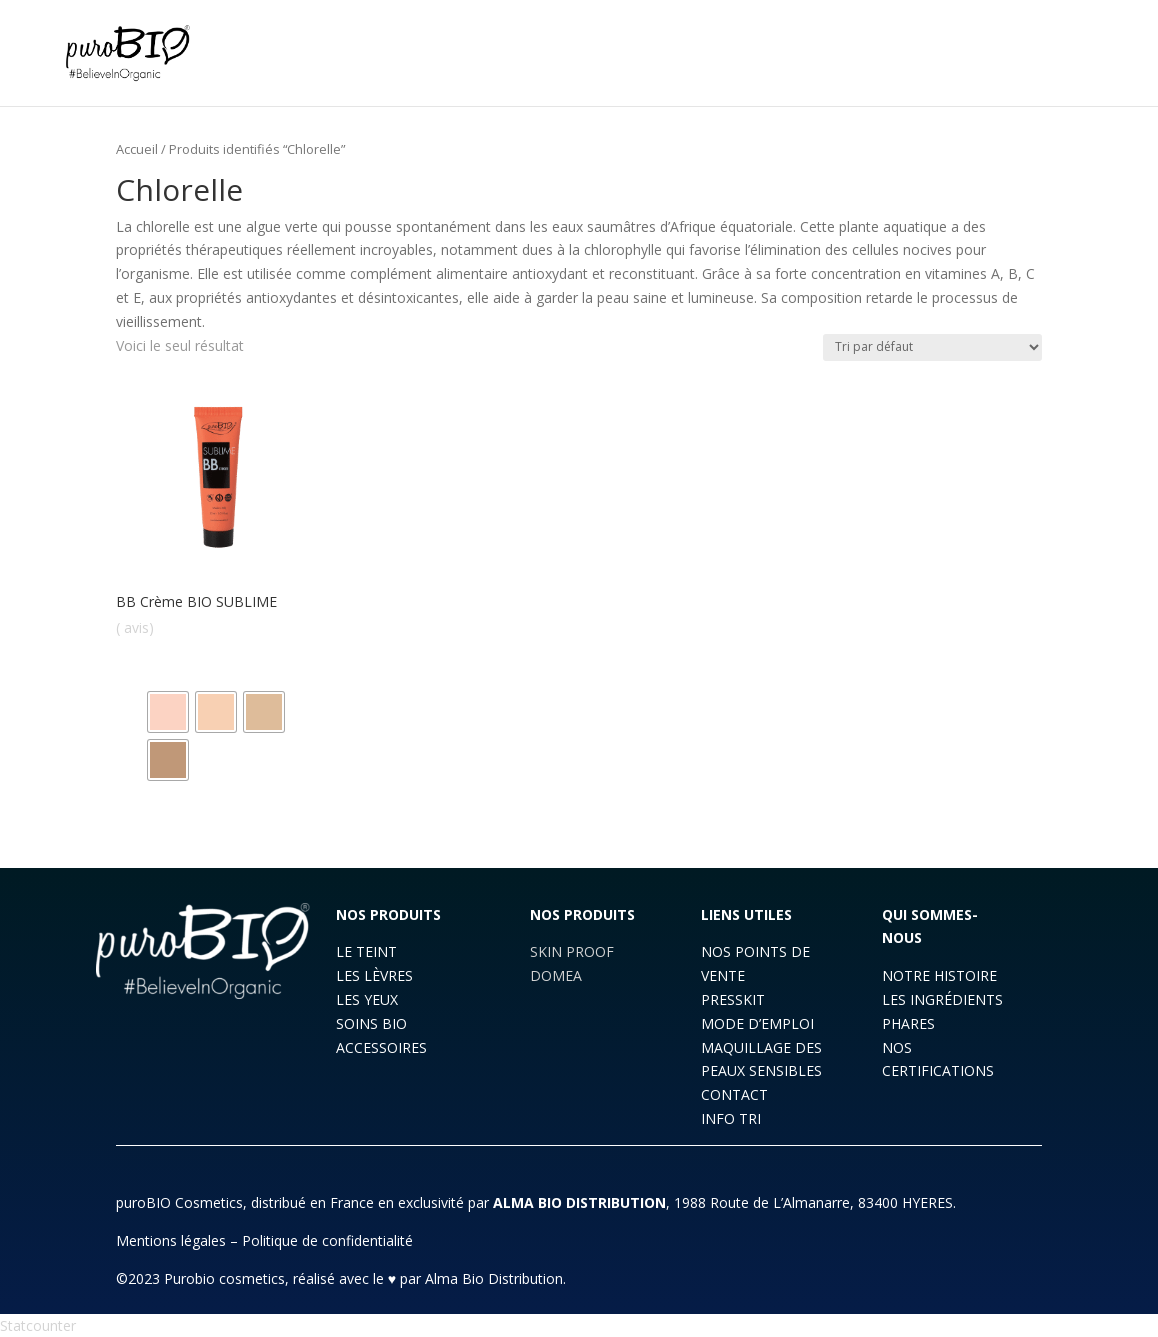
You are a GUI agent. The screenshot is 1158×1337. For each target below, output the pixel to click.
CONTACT (734, 1094)
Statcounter (38, 1325)
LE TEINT (366, 951)
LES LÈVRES (374, 975)
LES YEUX (367, 999)
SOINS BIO (371, 1023)
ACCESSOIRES (381, 1047)
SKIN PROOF (572, 951)
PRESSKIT (733, 999)
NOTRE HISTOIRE (939, 975)
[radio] (168, 712)
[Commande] (932, 347)
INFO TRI (731, 1118)
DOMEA (556, 975)
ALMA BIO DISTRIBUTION (579, 1202)
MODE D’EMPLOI (757, 1023)
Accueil (137, 149)
